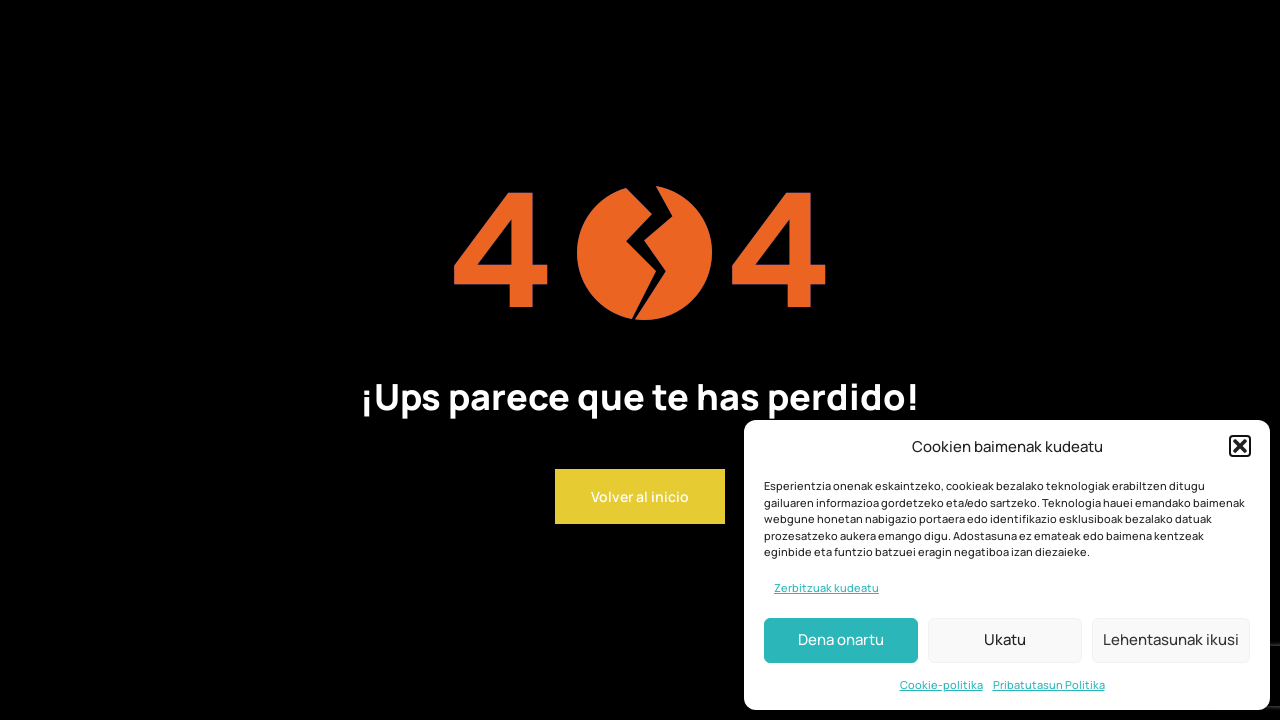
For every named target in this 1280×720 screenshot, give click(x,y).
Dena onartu (841, 639)
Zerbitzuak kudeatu (826, 587)
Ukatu (1005, 639)
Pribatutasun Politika (1049, 684)
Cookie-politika (941, 684)
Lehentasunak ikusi (1171, 639)
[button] (1240, 446)
